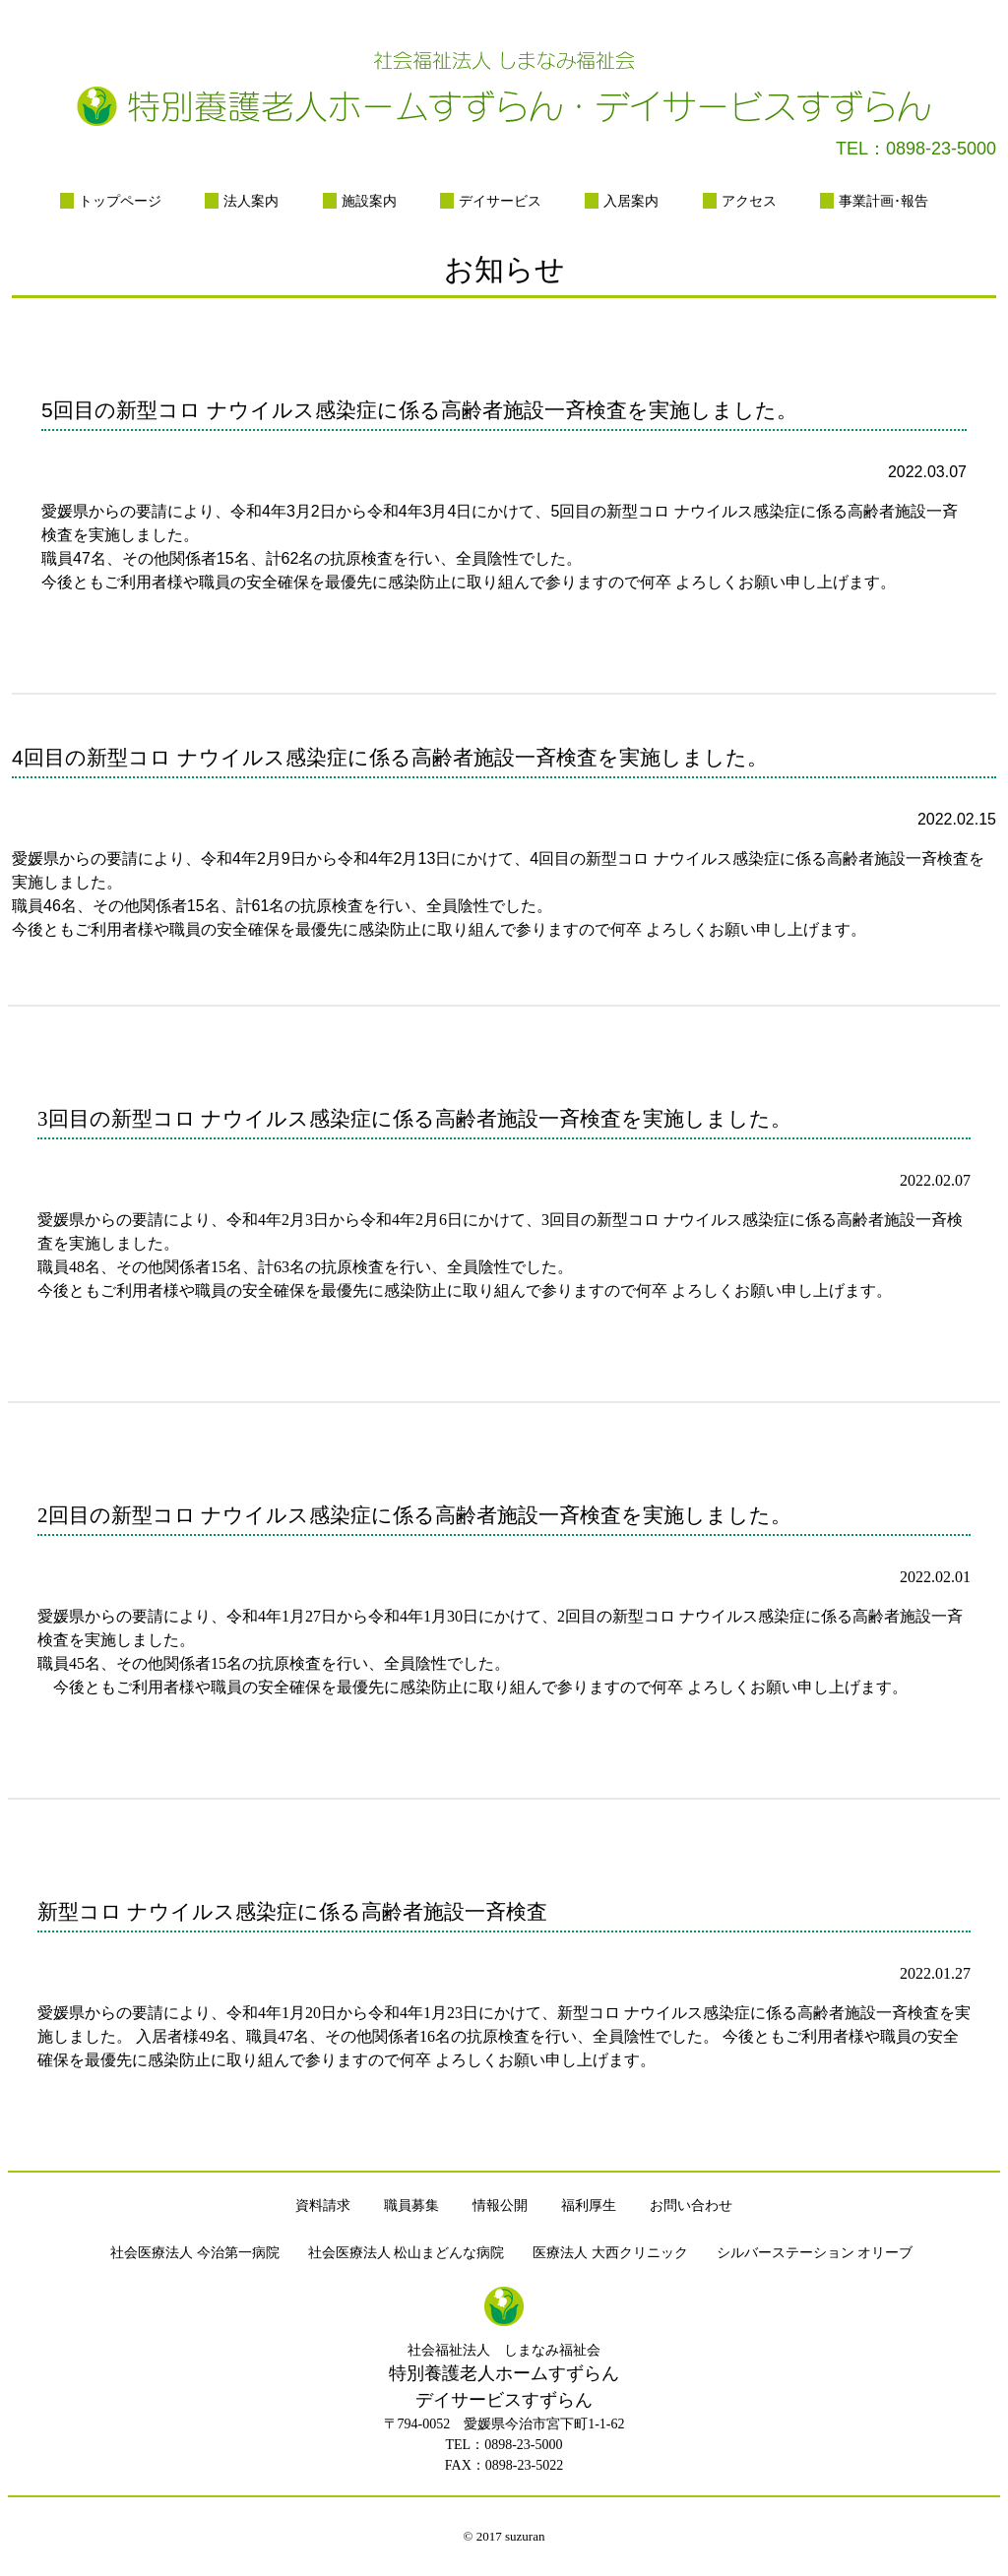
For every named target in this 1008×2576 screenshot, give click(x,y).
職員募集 (411, 2205)
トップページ (120, 201)
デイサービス (500, 201)
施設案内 (369, 201)
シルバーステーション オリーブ (815, 2252)
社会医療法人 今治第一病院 (195, 2252)
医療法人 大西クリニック (610, 2252)
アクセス (749, 201)
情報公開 (500, 2205)
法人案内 (251, 201)
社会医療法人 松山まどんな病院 (406, 2252)
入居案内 (631, 201)
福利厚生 (588, 2205)
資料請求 (322, 2205)
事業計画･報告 (883, 201)
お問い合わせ (691, 2205)
